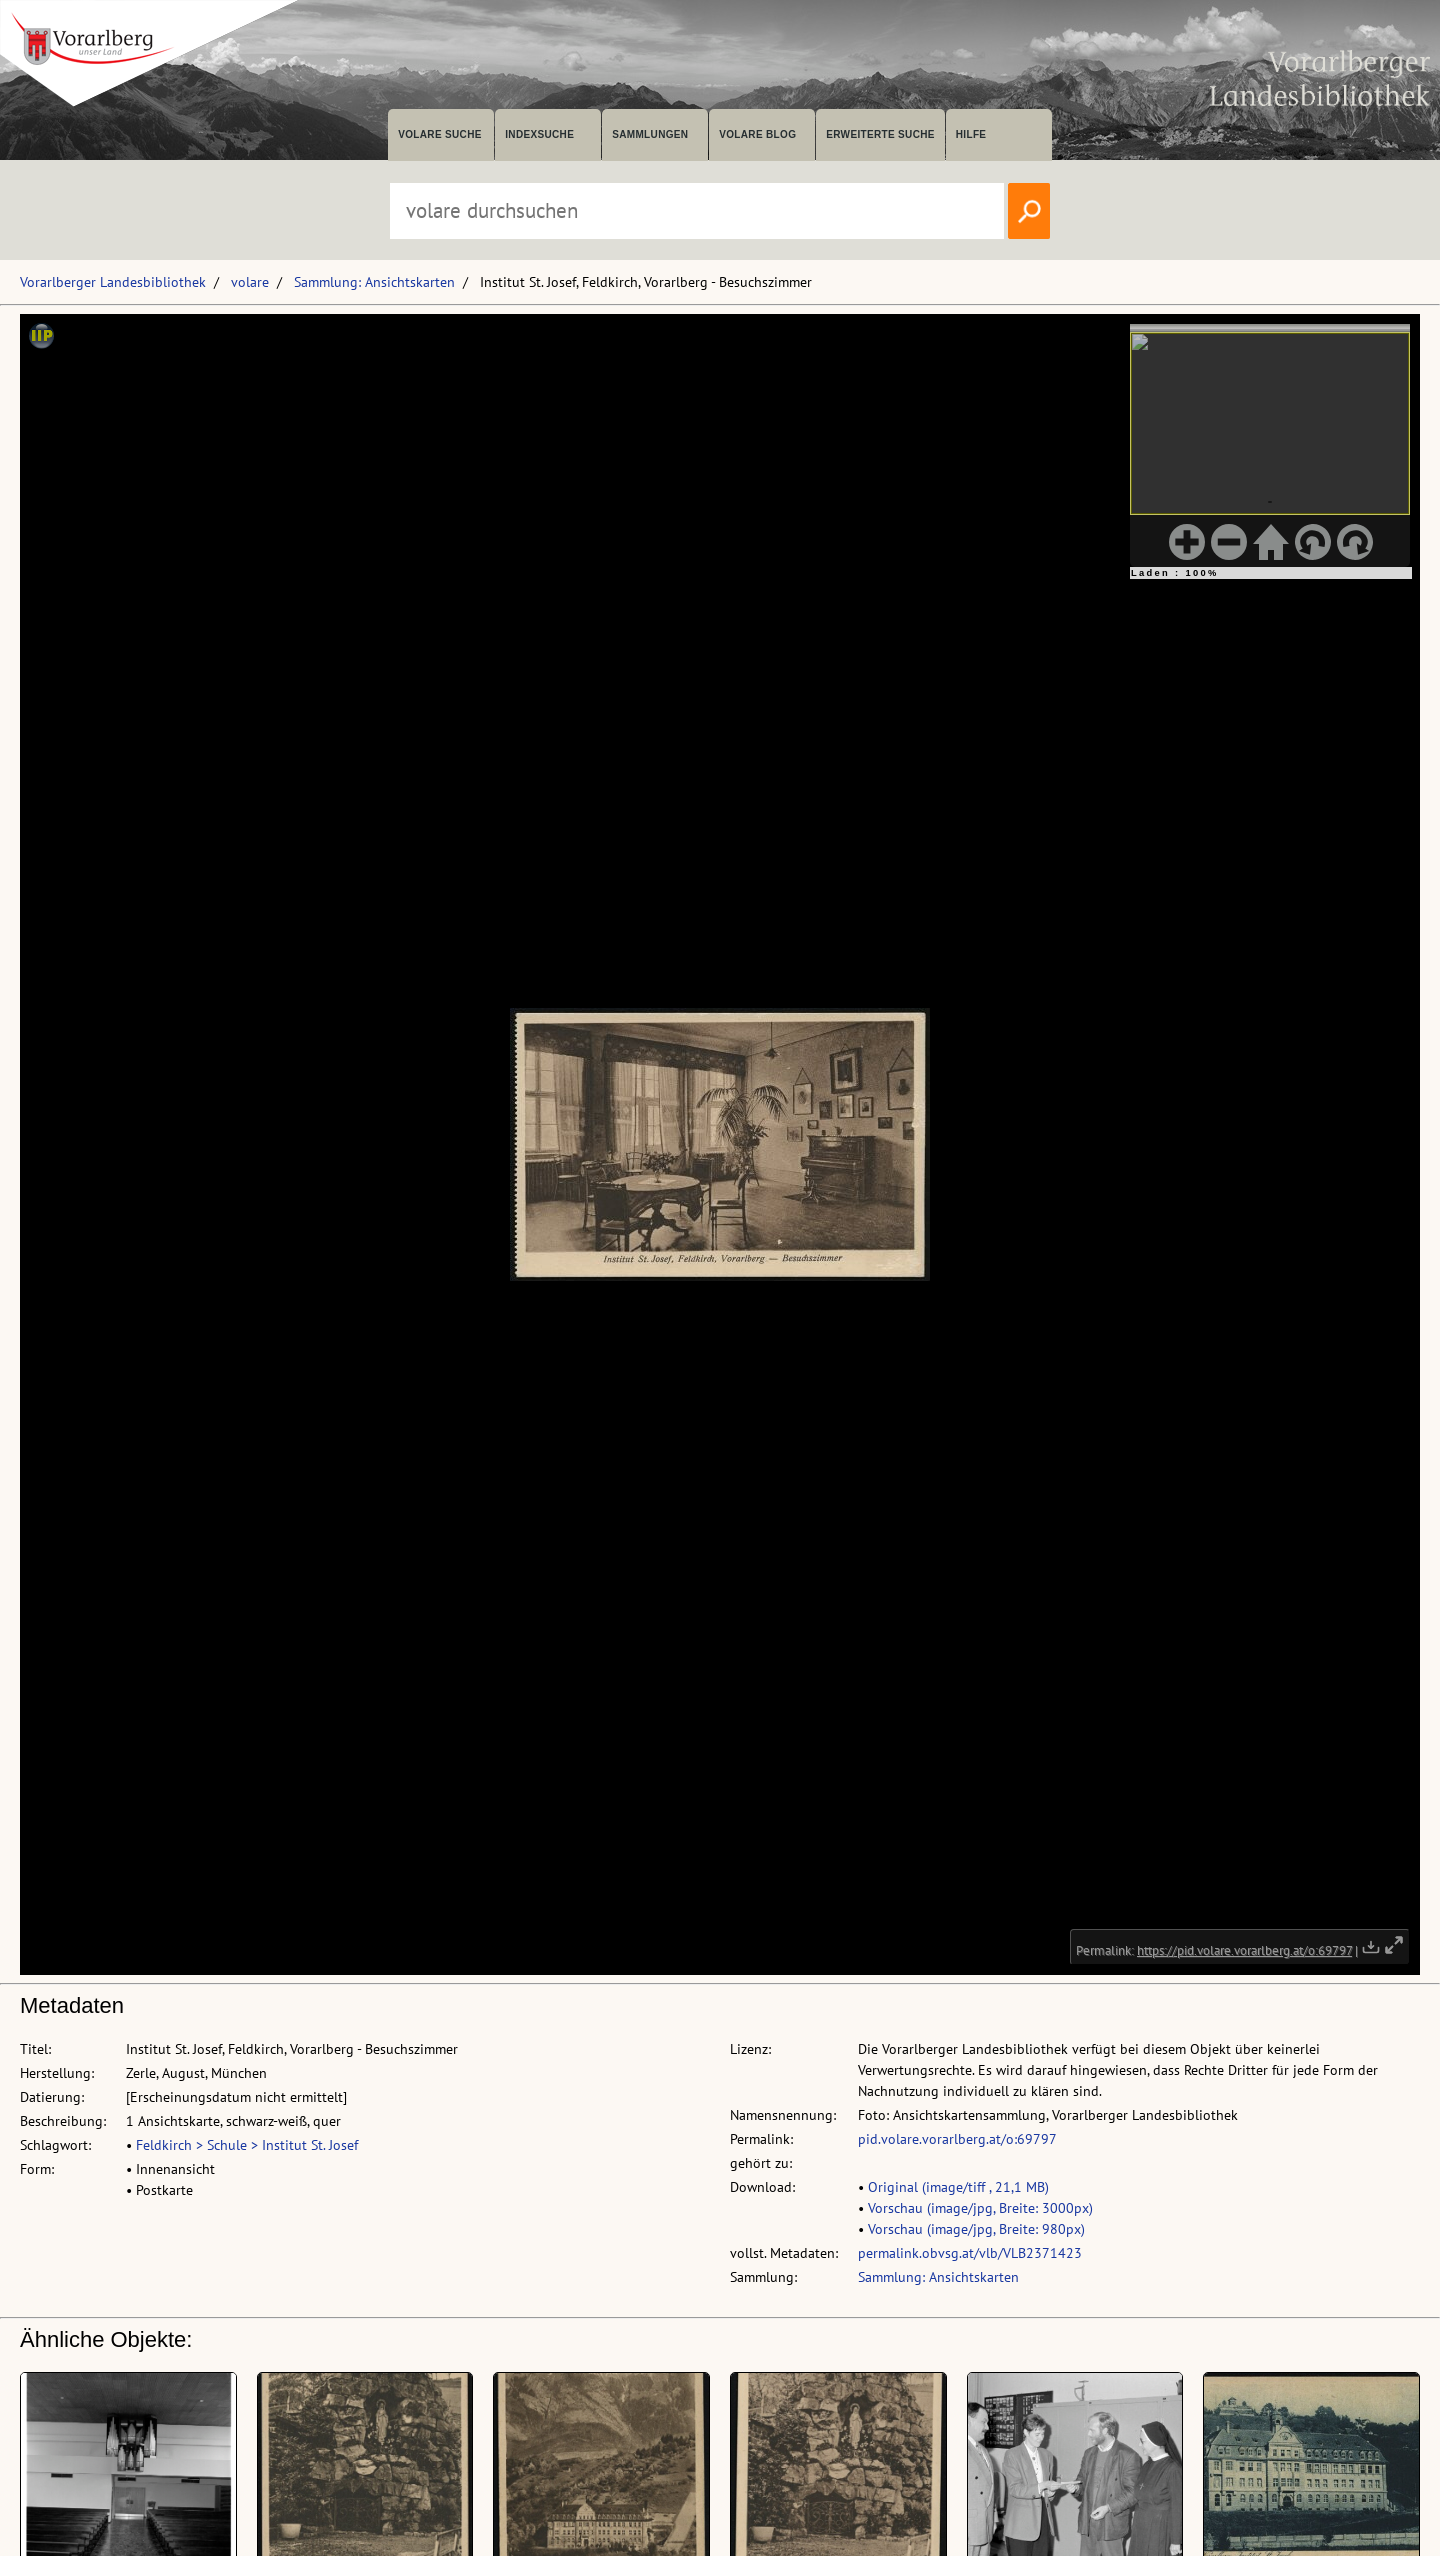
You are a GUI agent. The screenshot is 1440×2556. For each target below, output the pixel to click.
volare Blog (757, 134)
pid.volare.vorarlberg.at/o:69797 (957, 2139)
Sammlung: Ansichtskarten (374, 282)
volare (250, 282)
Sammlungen (650, 134)
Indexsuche (539, 134)
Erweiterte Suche (880, 134)
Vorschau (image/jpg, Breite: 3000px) (980, 2208)
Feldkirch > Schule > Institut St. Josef (247, 2145)
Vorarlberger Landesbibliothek (113, 282)
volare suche (440, 134)
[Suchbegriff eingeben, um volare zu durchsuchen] (697, 211)
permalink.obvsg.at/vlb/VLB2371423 (970, 2253)
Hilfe (971, 134)
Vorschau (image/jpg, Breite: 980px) (976, 2229)
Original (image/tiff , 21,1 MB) (958, 2187)
